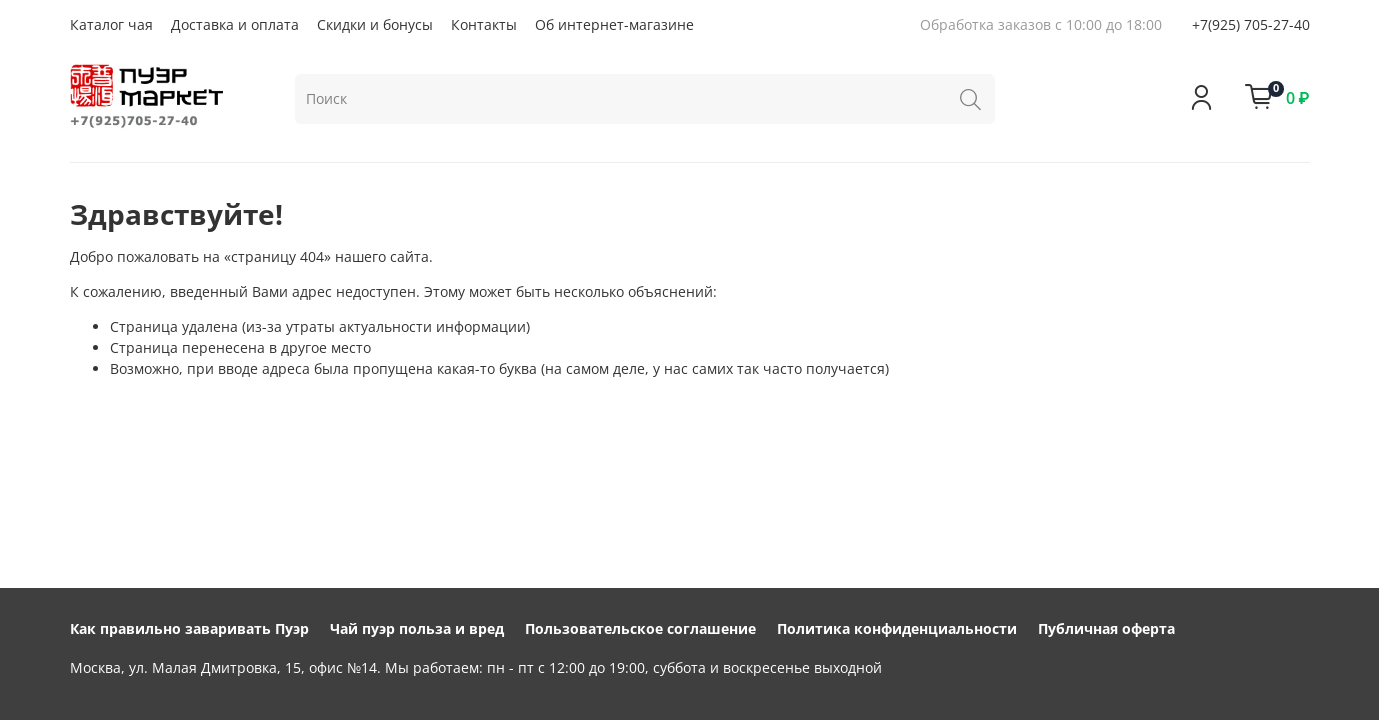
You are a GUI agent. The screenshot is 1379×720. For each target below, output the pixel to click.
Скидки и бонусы (375, 24)
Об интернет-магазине (614, 24)
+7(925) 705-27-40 (1251, 24)
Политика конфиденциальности (897, 628)
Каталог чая (111, 24)
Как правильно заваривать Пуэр (189, 628)
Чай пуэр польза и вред (417, 628)
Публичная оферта (1106, 628)
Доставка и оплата (235, 24)
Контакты (484, 24)
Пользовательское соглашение (640, 628)
